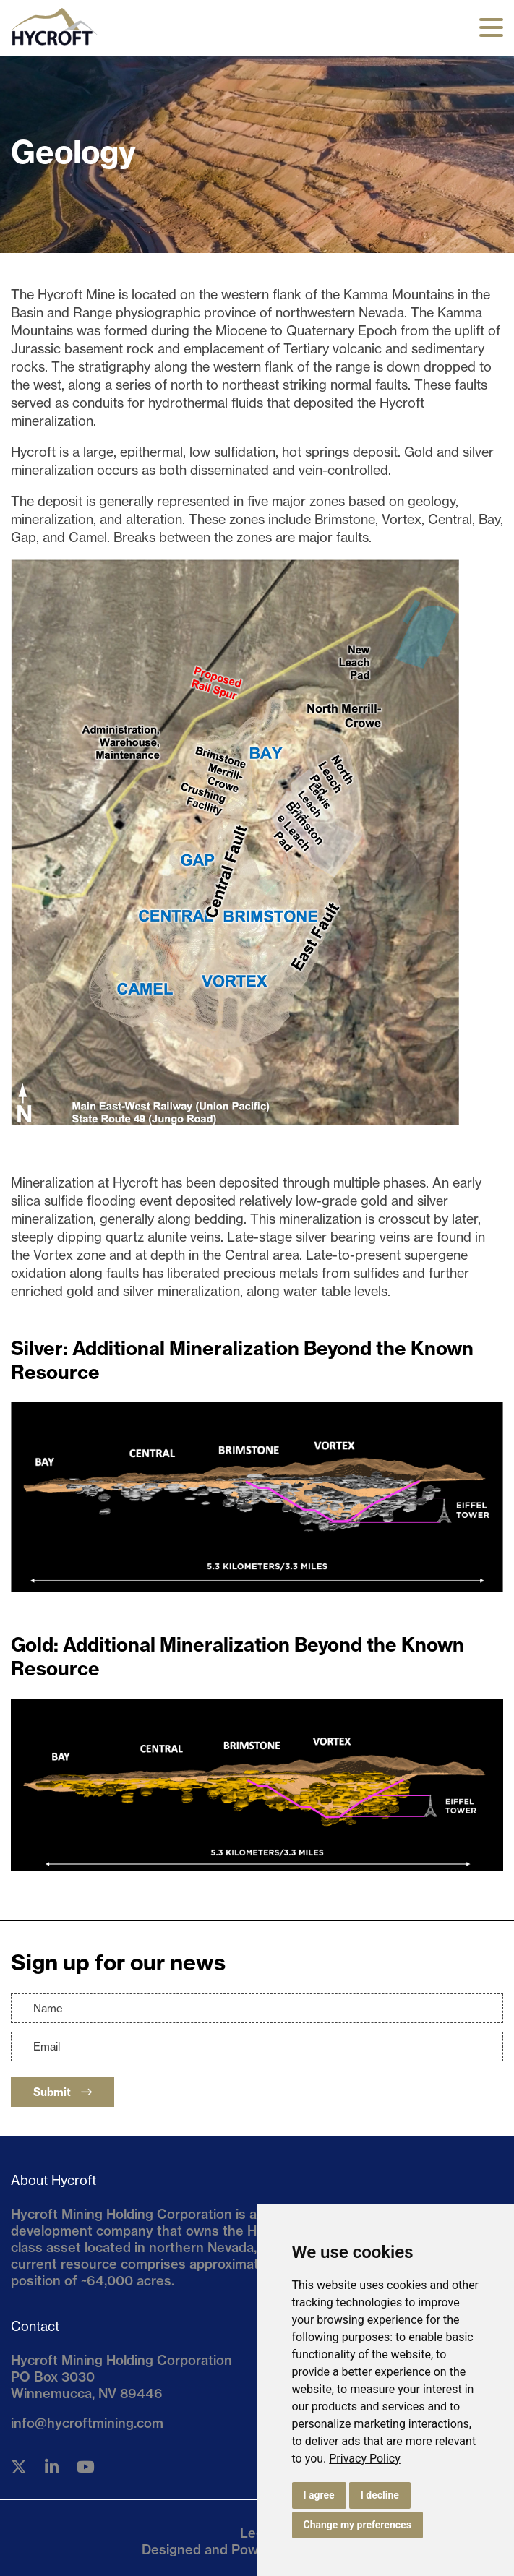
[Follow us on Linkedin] (52, 2467)
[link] (365, 2458)
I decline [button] (380, 2495)
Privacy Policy (365, 2458)
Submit (62, 2092)
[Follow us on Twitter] (19, 2467)
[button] (491, 27)
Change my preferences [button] (357, 2524)
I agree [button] (319, 2495)
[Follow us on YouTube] (86, 2467)
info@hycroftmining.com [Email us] (87, 2423)
